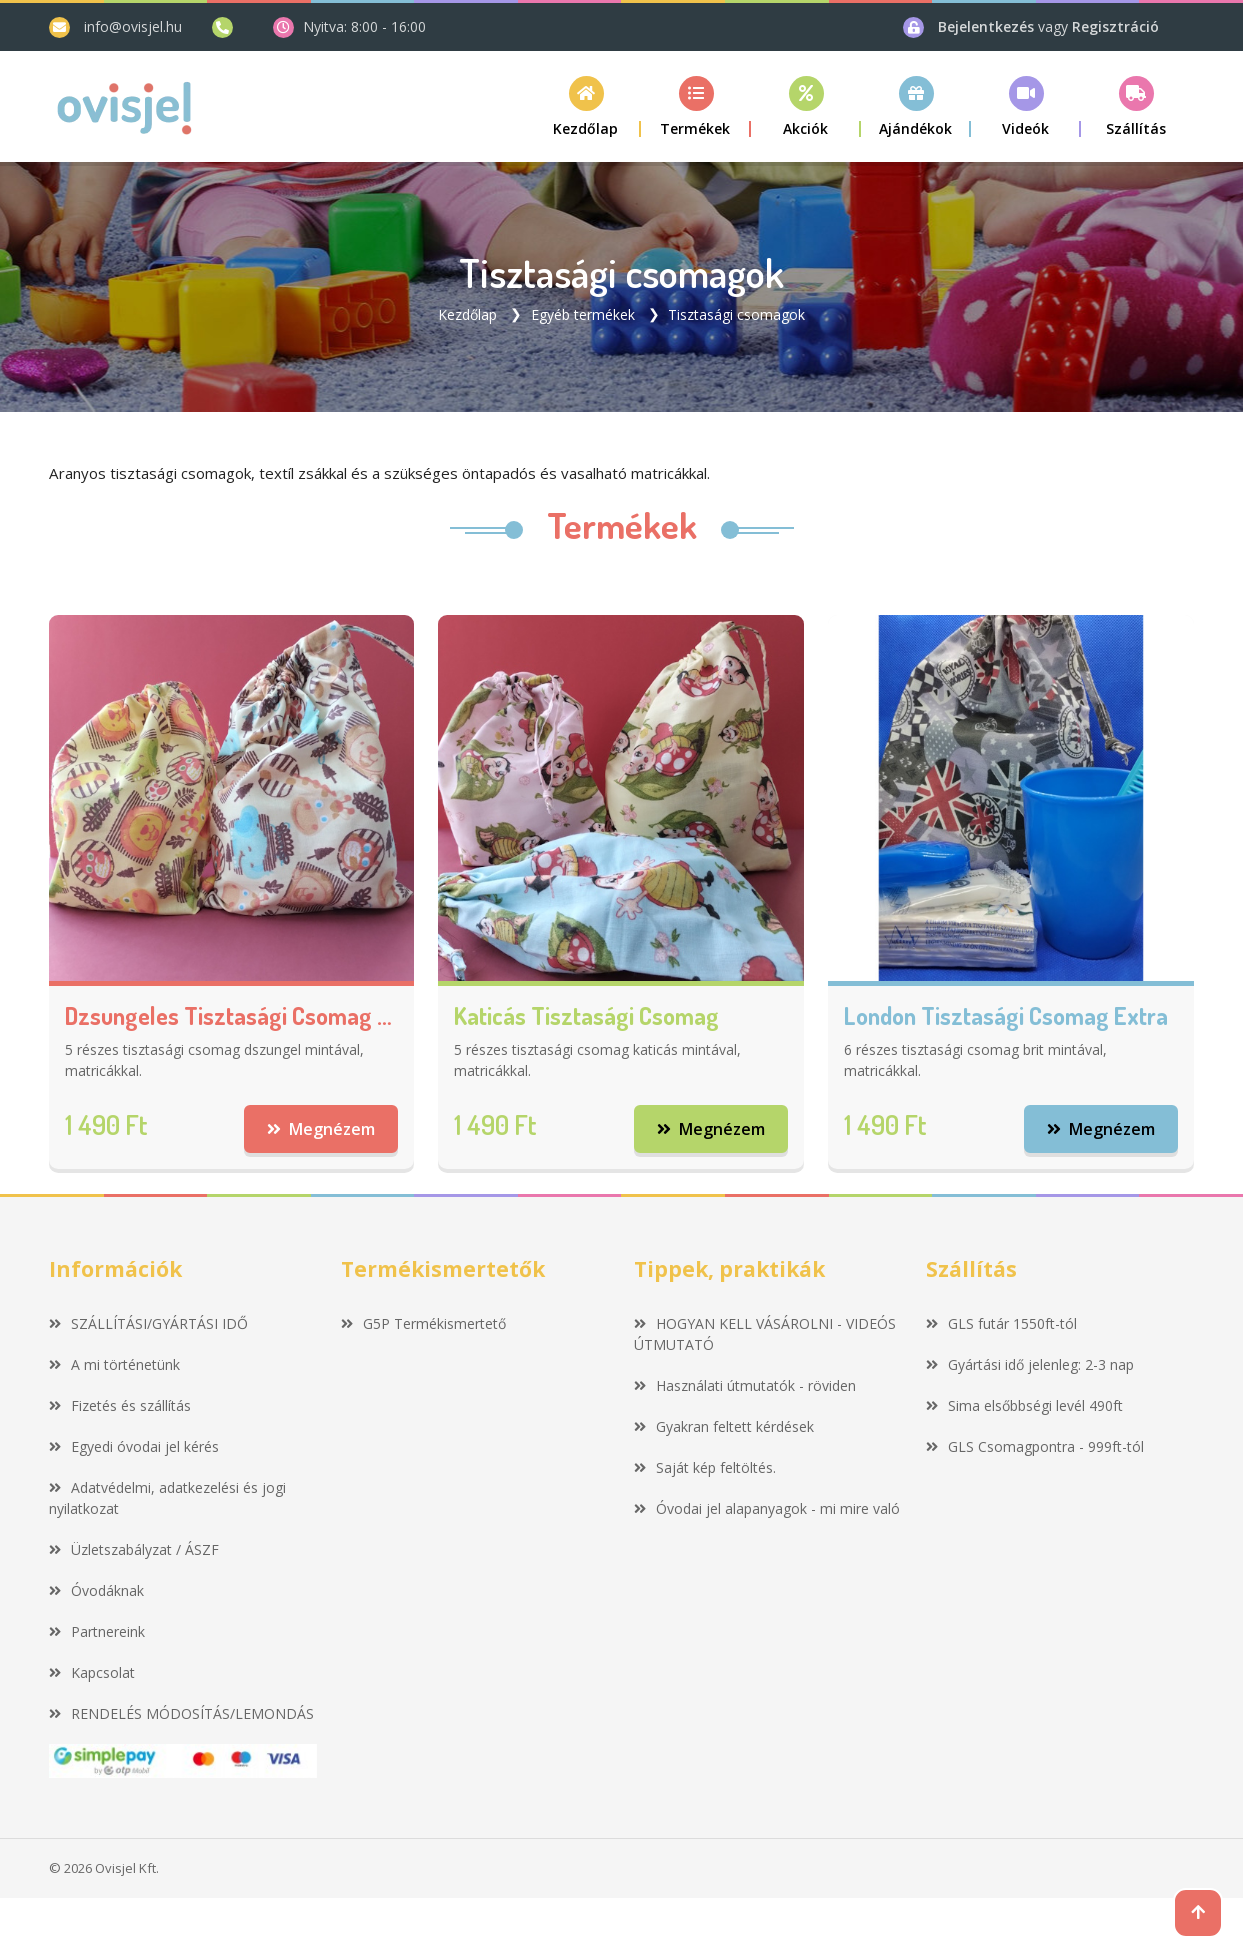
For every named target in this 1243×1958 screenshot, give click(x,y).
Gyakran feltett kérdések (724, 1426)
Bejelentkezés (988, 26)
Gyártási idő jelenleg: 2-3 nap (1030, 1364)
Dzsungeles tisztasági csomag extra (232, 1016)
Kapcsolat (92, 1672)
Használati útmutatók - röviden (745, 1385)
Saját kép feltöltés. (705, 1467)
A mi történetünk (114, 1364)
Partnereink (97, 1631)
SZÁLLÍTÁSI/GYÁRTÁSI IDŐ (148, 1323)
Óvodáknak (96, 1590)
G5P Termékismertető (423, 1323)
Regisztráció (1115, 26)
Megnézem (321, 1129)
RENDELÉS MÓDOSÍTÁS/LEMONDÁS (181, 1713)
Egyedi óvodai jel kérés (134, 1446)
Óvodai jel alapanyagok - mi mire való (767, 1508)
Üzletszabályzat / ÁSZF (134, 1549)
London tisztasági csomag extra (1006, 1016)
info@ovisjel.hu (133, 26)
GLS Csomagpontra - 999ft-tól (1035, 1446)
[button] (696, 106)
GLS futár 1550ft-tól (1001, 1323)
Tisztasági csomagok (736, 314)
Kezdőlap (467, 314)
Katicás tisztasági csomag (586, 1016)
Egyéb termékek (583, 314)
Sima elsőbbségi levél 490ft (1024, 1405)
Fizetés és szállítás (120, 1405)
